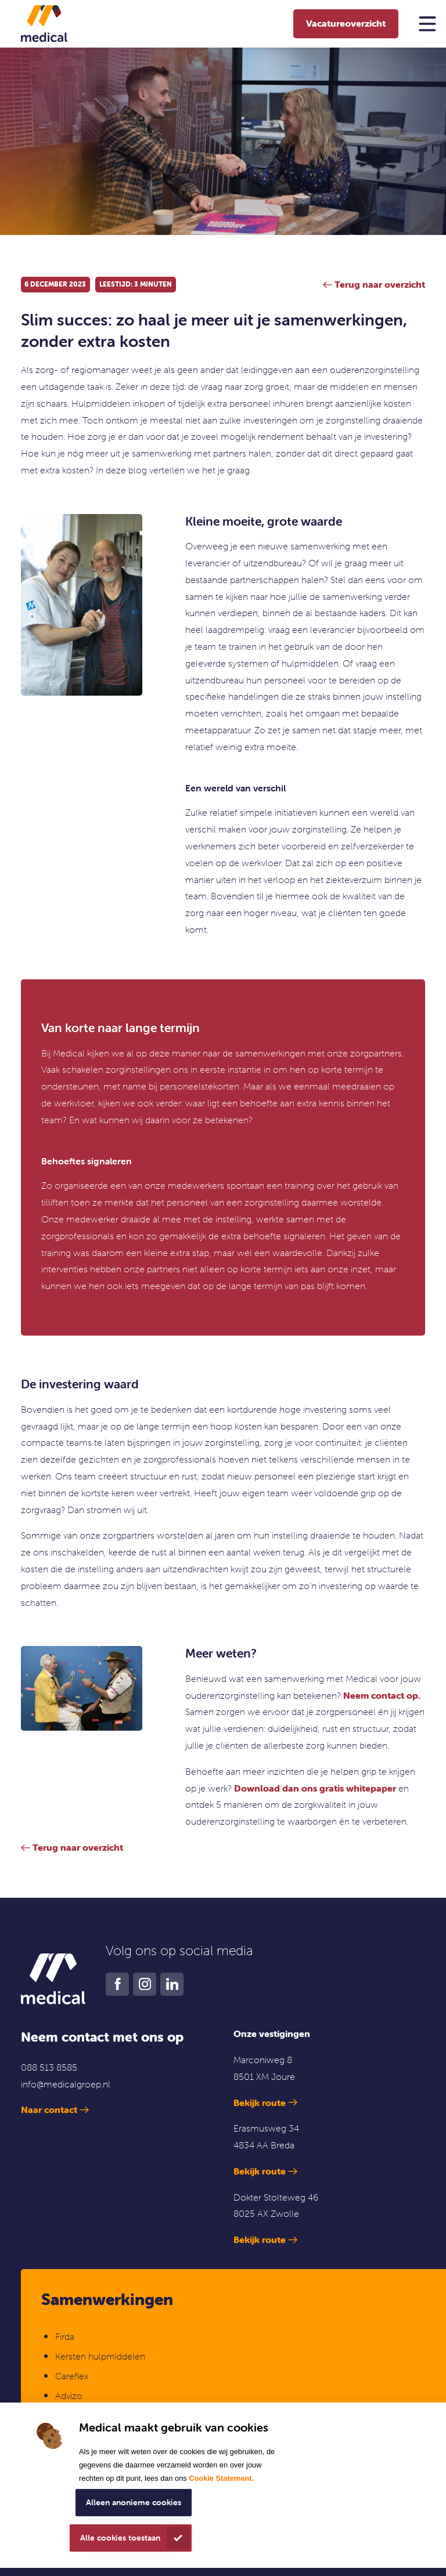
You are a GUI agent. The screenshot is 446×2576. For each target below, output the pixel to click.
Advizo (68, 2395)
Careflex (71, 2376)
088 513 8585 (49, 2067)
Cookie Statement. (221, 2478)
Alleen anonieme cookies (133, 2502)
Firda (64, 2336)
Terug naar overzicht (78, 1847)
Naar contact (49, 2109)
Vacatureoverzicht (346, 23)
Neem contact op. (381, 1695)
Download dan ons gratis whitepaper (315, 1788)
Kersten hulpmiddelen (100, 2356)
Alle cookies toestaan (120, 2537)
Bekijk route (259, 2102)
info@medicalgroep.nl (65, 2084)
